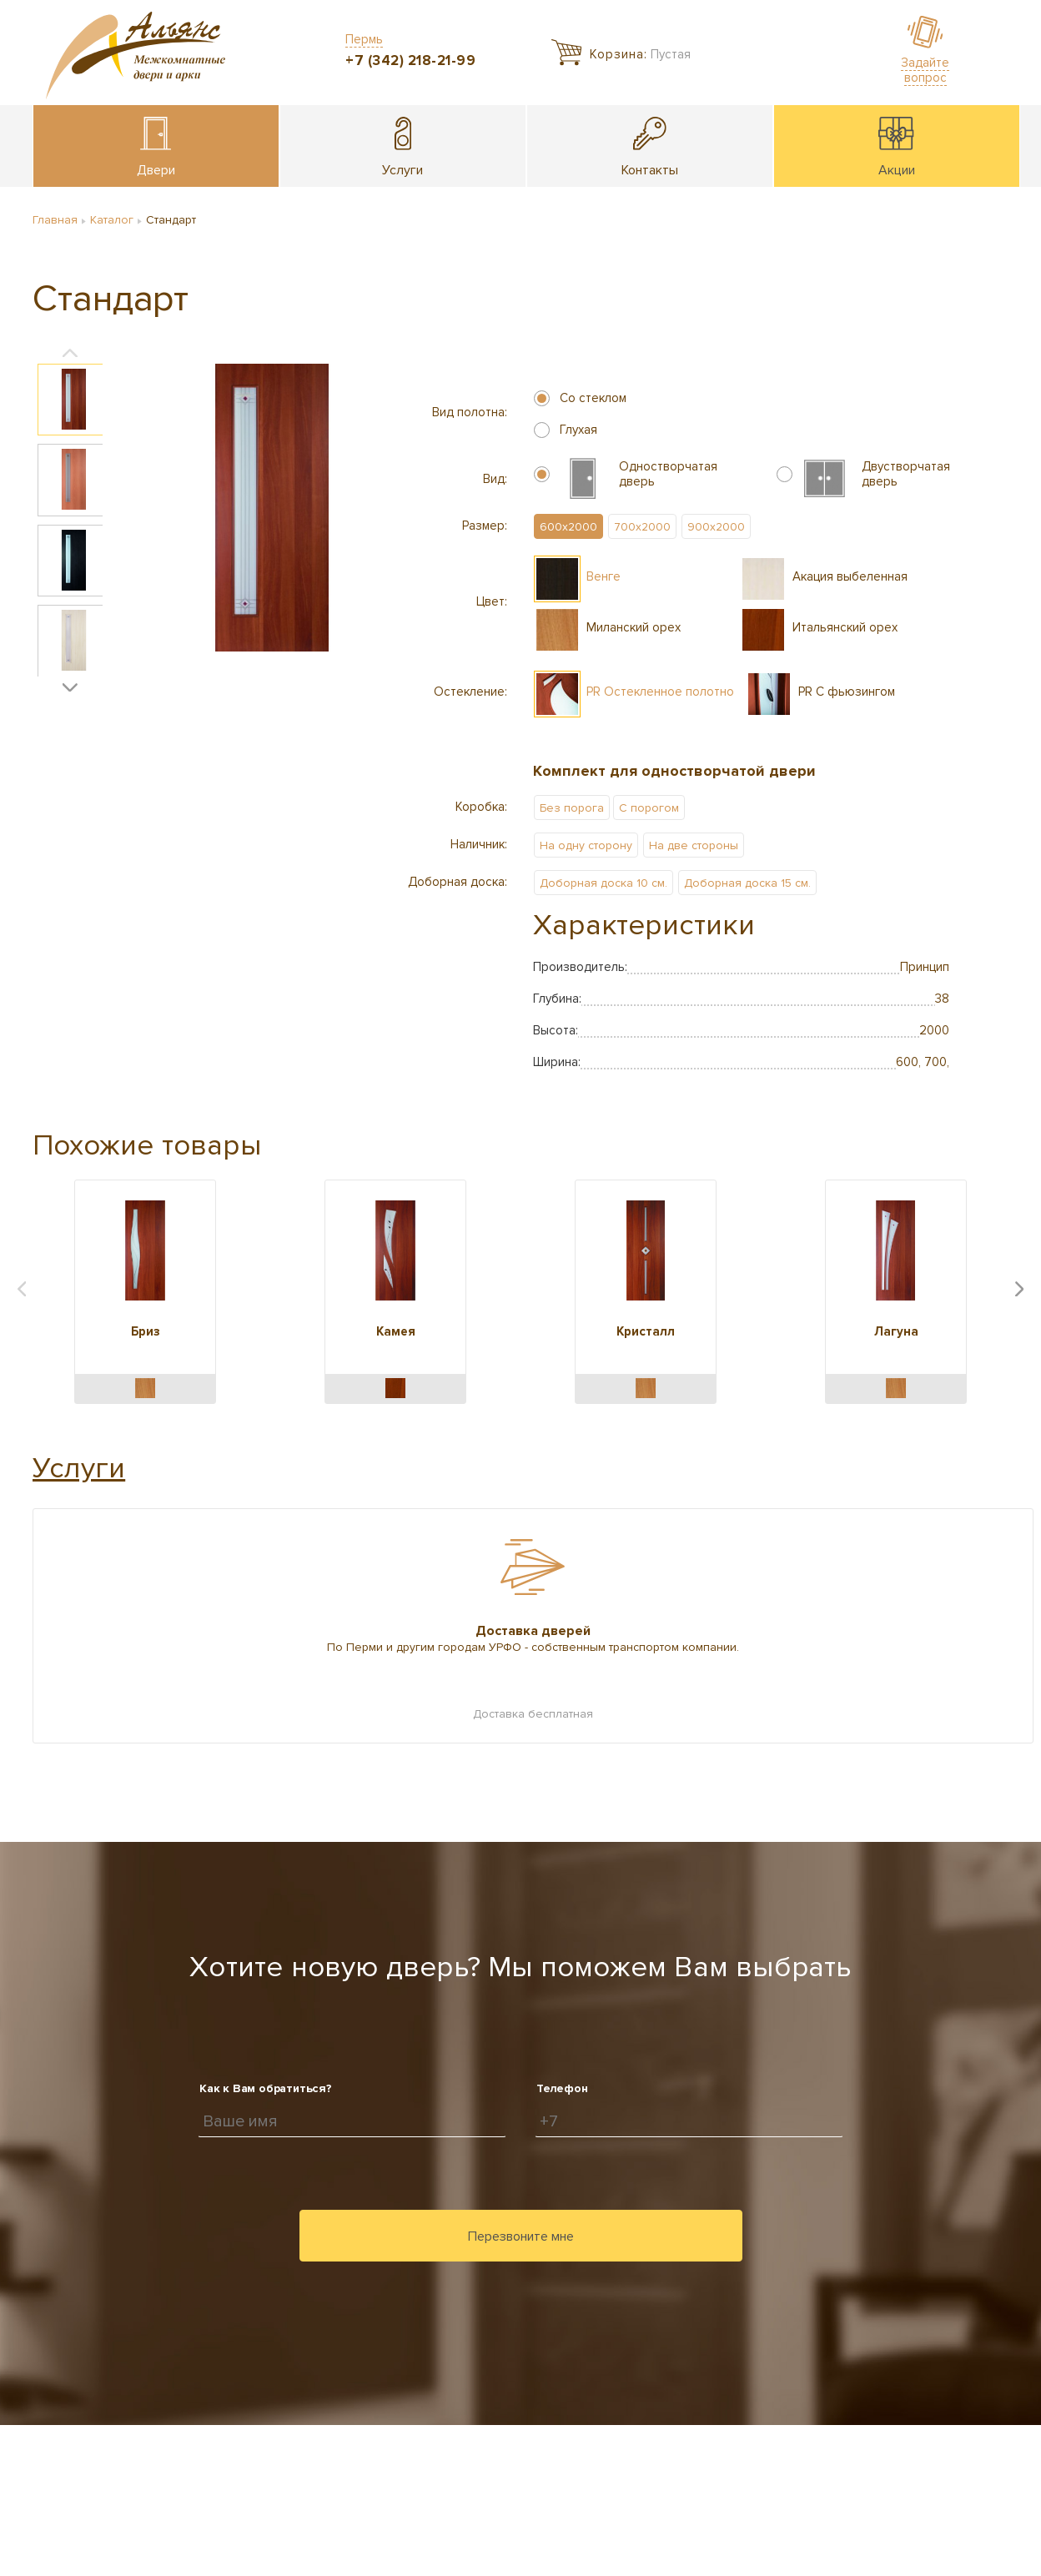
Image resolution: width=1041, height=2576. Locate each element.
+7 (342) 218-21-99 (410, 60)
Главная (55, 220)
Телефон (562, 2088)
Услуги (79, 1468)
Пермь (364, 39)
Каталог (111, 220)
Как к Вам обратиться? (265, 2088)
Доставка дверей (533, 1631)
